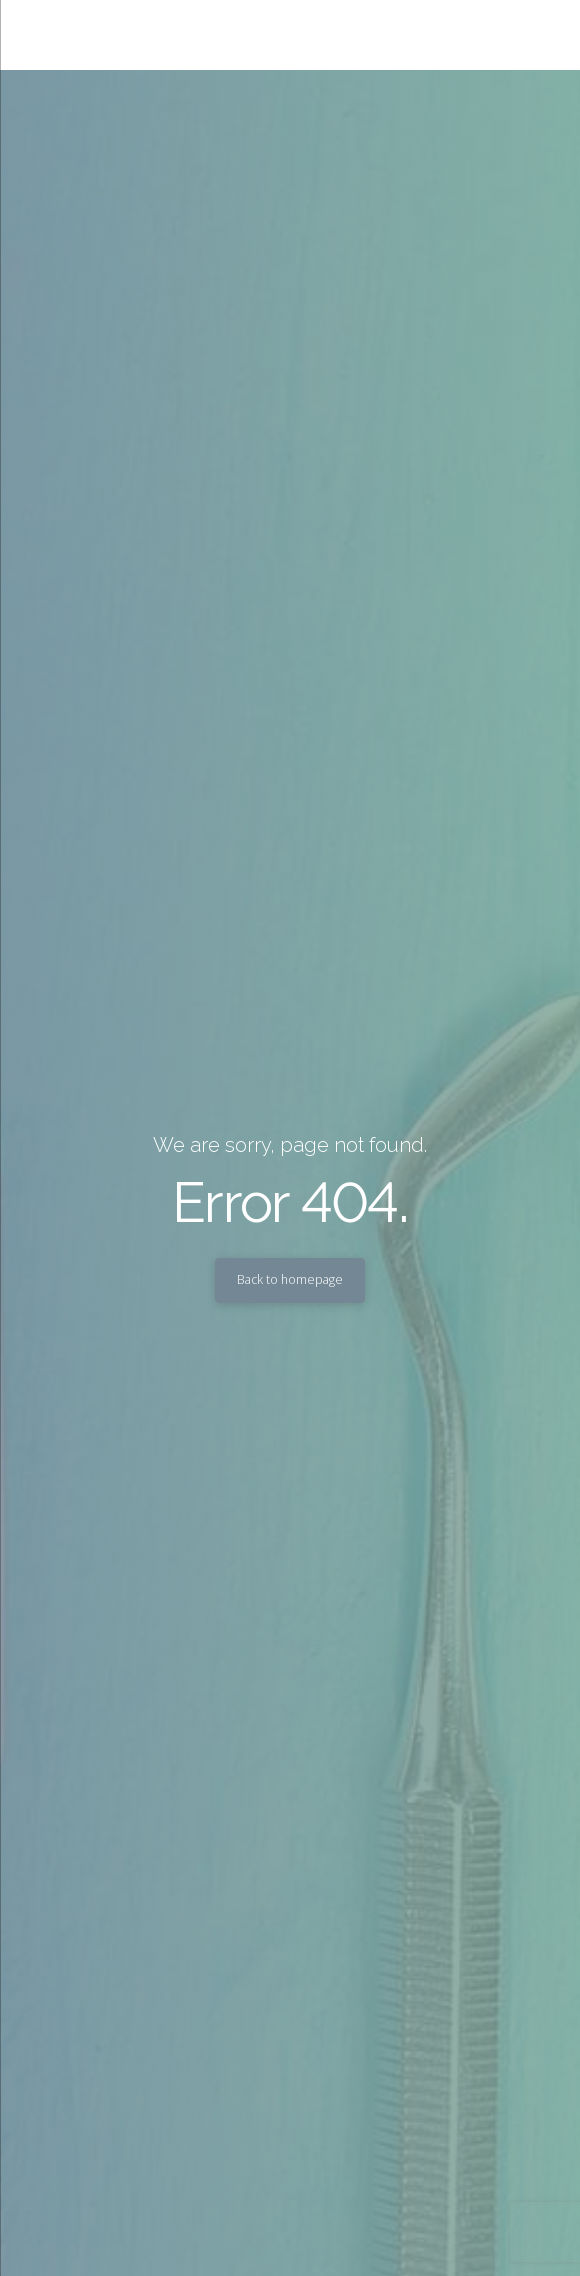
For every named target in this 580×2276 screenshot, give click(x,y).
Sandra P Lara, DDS (206, 35)
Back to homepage (290, 1279)
